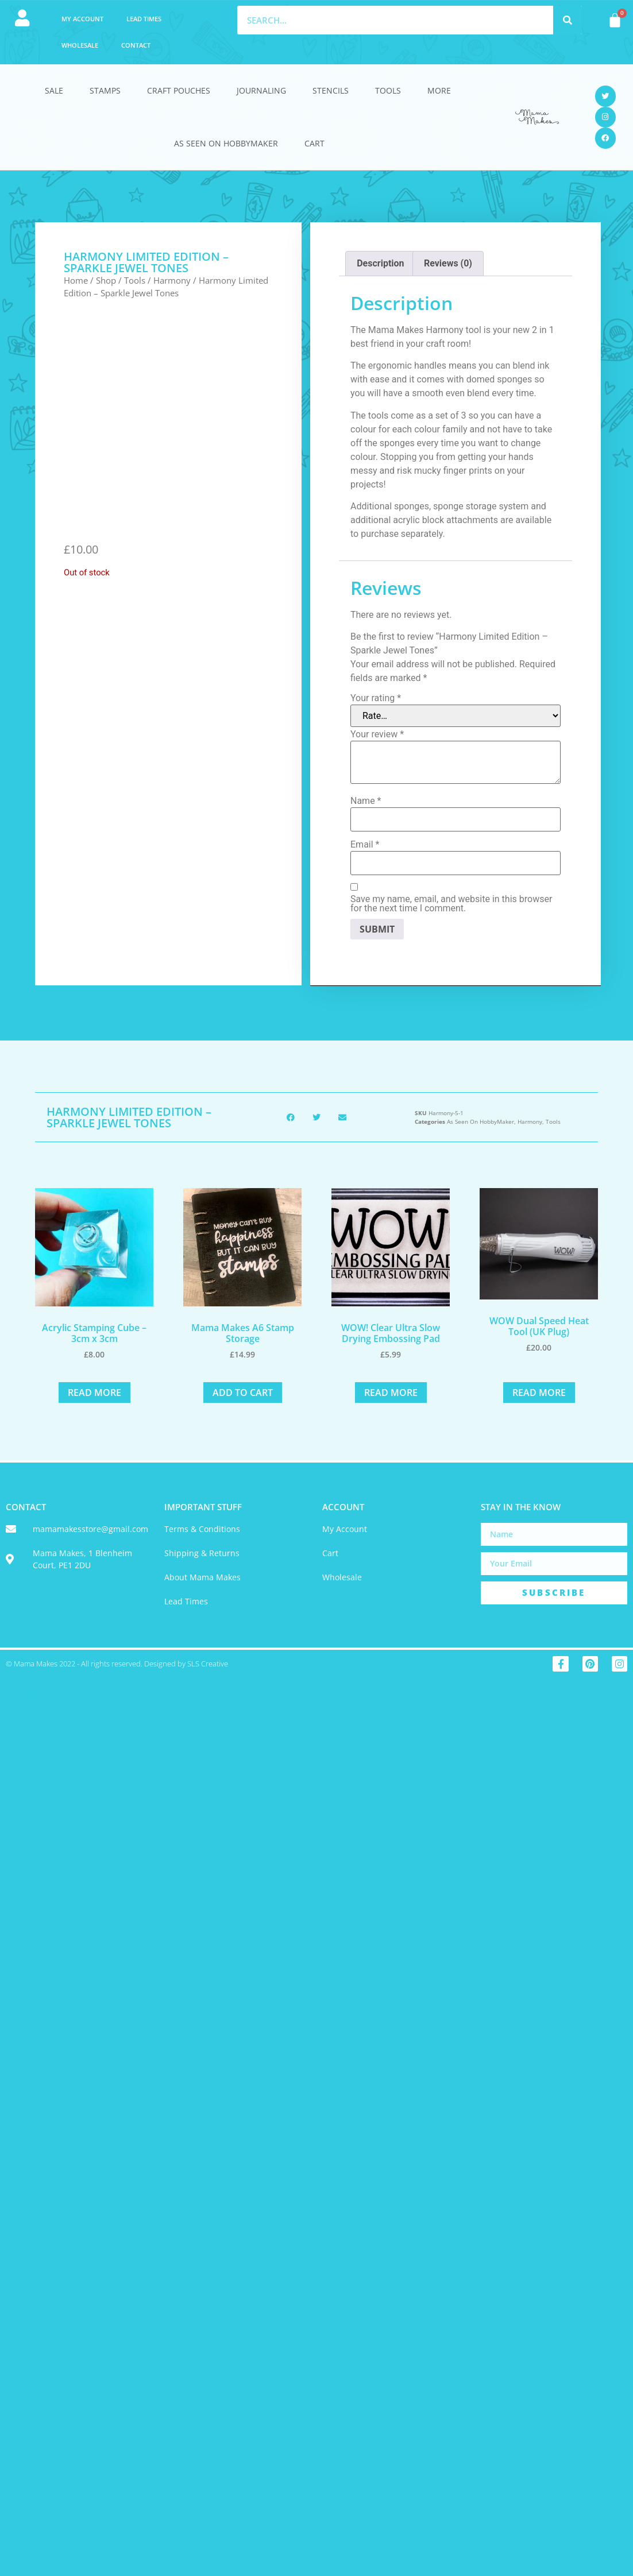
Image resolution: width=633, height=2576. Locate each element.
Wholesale (79, 45)
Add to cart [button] (243, 1392)
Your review (377, 734)
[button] (291, 1117)
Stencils (330, 90)
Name (365, 801)
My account (82, 18)
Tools (388, 90)
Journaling (261, 90)
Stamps (105, 90)
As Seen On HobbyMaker (226, 143)
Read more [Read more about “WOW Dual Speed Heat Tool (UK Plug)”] (539, 1392)
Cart (314, 143)
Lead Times (143, 18)
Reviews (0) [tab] (448, 263)
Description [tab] (380, 263)
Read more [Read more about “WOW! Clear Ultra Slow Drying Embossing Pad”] (391, 1392)
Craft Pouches (178, 90)
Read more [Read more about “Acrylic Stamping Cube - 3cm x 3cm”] (94, 1392)
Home (76, 280)
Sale (54, 90)
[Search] (567, 20)
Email (364, 844)
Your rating (375, 698)
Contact (135, 45)
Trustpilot (25, 1690)
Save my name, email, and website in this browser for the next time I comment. (451, 904)
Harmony (172, 280)
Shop (106, 280)
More (439, 90)
